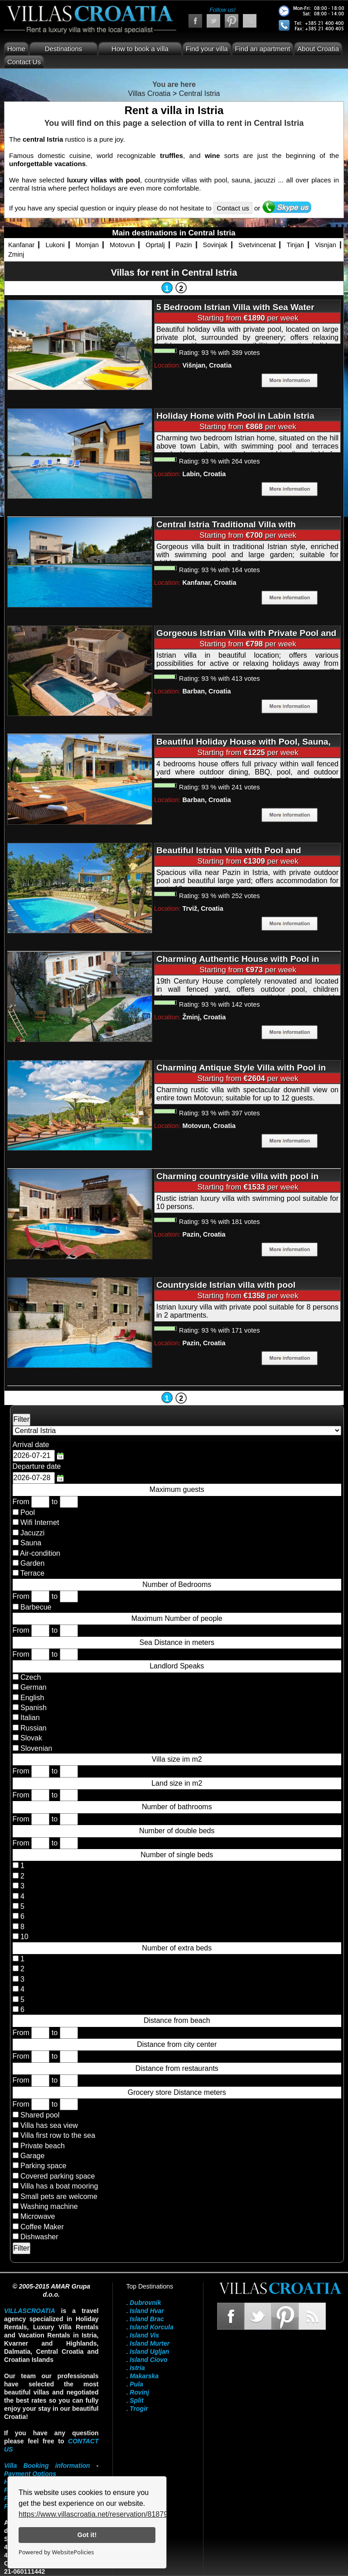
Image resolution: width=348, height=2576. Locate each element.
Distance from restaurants (176, 2068)
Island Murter (149, 2343)
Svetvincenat (257, 245)
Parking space (43, 2166)
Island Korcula (151, 2327)
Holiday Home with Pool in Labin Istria (235, 416)
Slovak (30, 1738)
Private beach (42, 2146)
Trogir (139, 2408)
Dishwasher (39, 2237)
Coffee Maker (42, 2227)
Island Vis (144, 2335)
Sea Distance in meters (177, 1642)
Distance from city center (177, 2044)
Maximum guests (177, 1489)
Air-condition (40, 1553)
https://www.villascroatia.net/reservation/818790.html (103, 2514)
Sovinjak (215, 245)
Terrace (32, 1573)
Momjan (87, 245)
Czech (30, 1677)
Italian (29, 1717)
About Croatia (318, 49)
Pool (27, 1512)
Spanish (33, 1707)
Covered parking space (57, 2176)
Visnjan (325, 245)
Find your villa (207, 49)
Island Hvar (147, 2310)
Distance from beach (177, 2020)
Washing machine (49, 2206)
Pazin (184, 245)
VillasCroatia (29, 2310)
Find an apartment (262, 49)
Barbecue (36, 1607)
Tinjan (295, 245)
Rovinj (139, 2392)
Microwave (37, 2216)
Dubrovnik (145, 2302)
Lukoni (54, 245)
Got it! (87, 2534)
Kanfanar (21, 245)
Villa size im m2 (177, 1759)
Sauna (30, 1543)
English (31, 1697)
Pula (136, 2384)
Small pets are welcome (58, 2196)
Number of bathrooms (177, 1807)
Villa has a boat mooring (59, 2186)
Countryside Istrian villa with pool (225, 1285)
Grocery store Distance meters (177, 2092)
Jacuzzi (32, 1533)
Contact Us (24, 62)
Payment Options (30, 2473)
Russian (33, 1728)
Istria (137, 2367)
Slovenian (36, 1748)
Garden (32, 1563)
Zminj (16, 254)
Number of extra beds (177, 1948)
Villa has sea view (49, 2125)
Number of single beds (176, 1855)
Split (136, 2400)
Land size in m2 (176, 1783)
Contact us (233, 208)
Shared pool (39, 2115)
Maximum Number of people (176, 1618)
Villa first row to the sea (57, 2135)
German (33, 1687)
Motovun (122, 245)
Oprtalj (154, 245)
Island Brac (147, 2319)
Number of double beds (176, 1831)
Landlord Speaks (177, 1666)
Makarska (144, 2376)
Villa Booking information (47, 2465)
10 (24, 1936)
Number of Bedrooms (176, 1584)
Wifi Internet (39, 1522)
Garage (32, 2156)
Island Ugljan (149, 2351)
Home (16, 49)
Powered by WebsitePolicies (56, 2552)
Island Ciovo (148, 2359)
